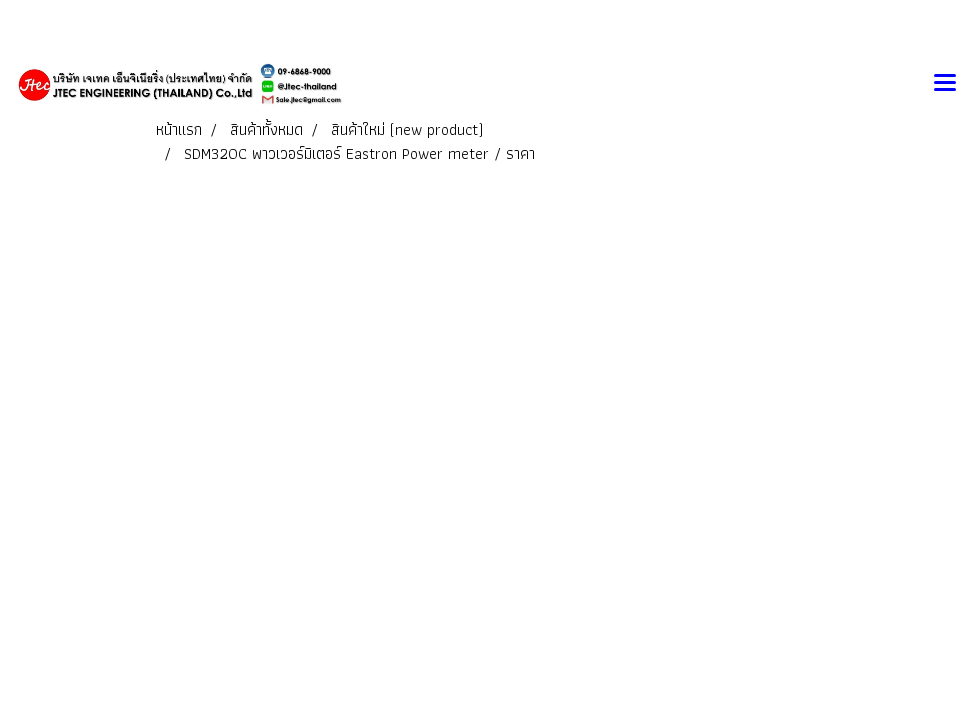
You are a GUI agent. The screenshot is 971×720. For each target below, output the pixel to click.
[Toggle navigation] (945, 84)
